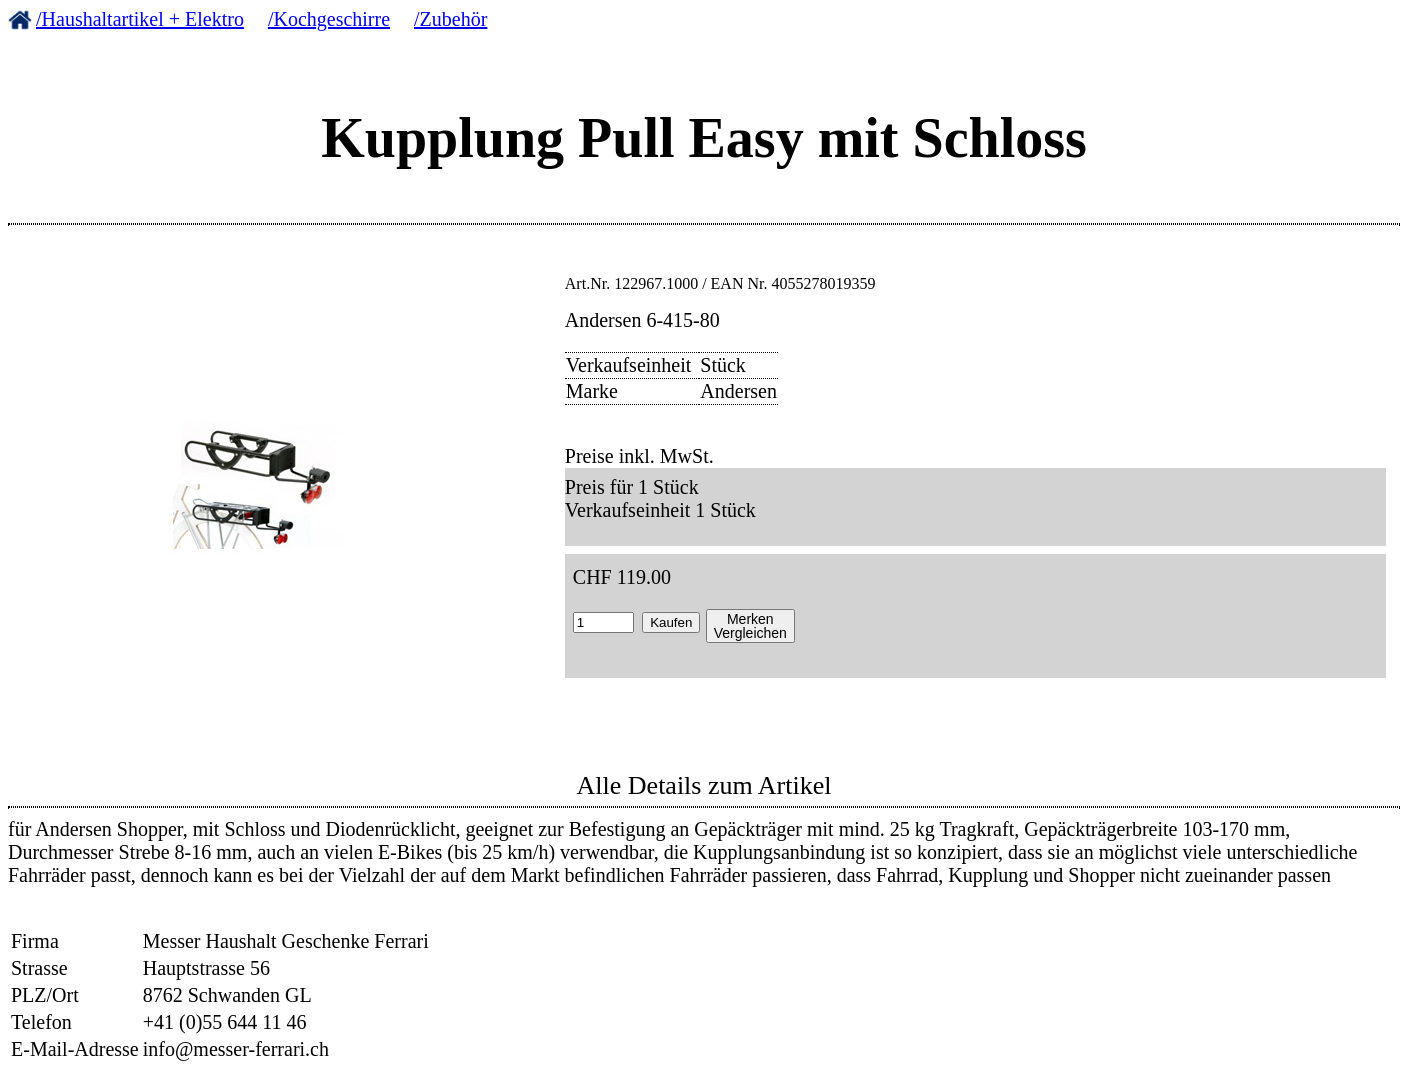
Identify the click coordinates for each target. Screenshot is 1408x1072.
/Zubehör (450, 19)
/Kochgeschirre (329, 19)
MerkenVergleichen (750, 626)
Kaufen (671, 622)
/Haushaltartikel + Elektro (140, 19)
